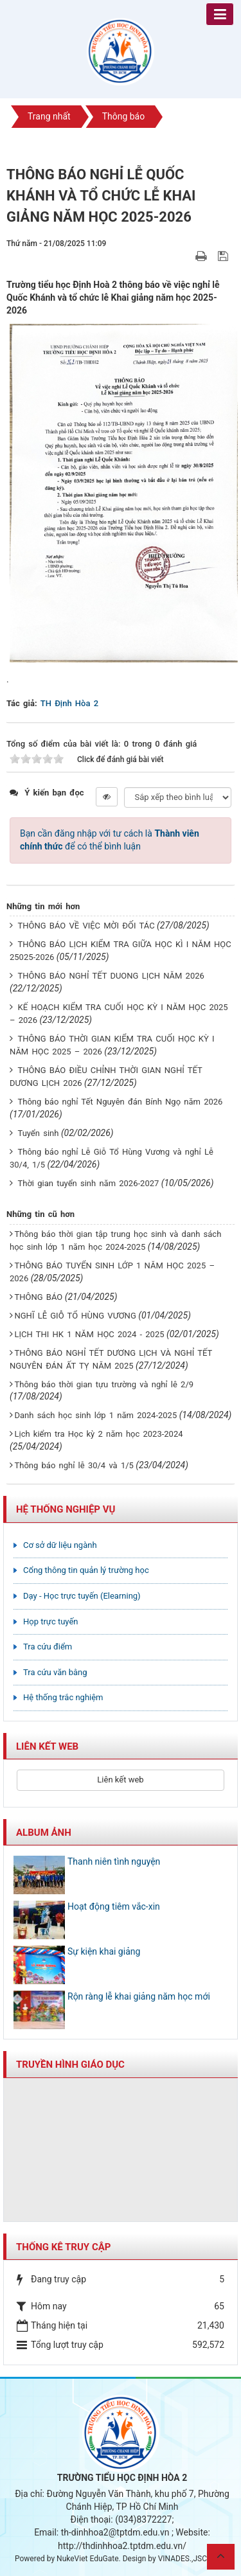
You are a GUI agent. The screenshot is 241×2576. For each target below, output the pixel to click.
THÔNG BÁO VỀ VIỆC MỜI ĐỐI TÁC (85, 925)
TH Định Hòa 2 (69, 703)
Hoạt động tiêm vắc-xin (113, 1906)
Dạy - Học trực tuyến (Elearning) (82, 1596)
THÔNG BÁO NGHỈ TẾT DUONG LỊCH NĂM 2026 (110, 976)
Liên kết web (120, 1779)
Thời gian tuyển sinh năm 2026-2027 (88, 1183)
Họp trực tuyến (50, 1621)
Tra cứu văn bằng (55, 1672)
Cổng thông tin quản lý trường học (86, 1570)
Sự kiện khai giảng (103, 1951)
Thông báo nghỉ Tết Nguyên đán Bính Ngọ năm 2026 (119, 1101)
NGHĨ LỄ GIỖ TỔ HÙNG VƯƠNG (75, 1315)
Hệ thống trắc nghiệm (63, 1697)
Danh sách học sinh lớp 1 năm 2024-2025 (95, 1415)
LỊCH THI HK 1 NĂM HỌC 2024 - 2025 (89, 1334)
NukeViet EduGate (87, 2558)
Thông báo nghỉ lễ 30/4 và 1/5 (73, 1465)
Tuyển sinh (37, 1133)
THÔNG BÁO (38, 1297)
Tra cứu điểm (47, 1646)
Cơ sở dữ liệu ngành (60, 1545)
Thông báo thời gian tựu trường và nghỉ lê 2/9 (103, 1384)
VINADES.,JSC (182, 2558)
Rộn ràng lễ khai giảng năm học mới (138, 1996)
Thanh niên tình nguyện (113, 1861)
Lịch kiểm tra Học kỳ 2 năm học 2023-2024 (98, 1434)
